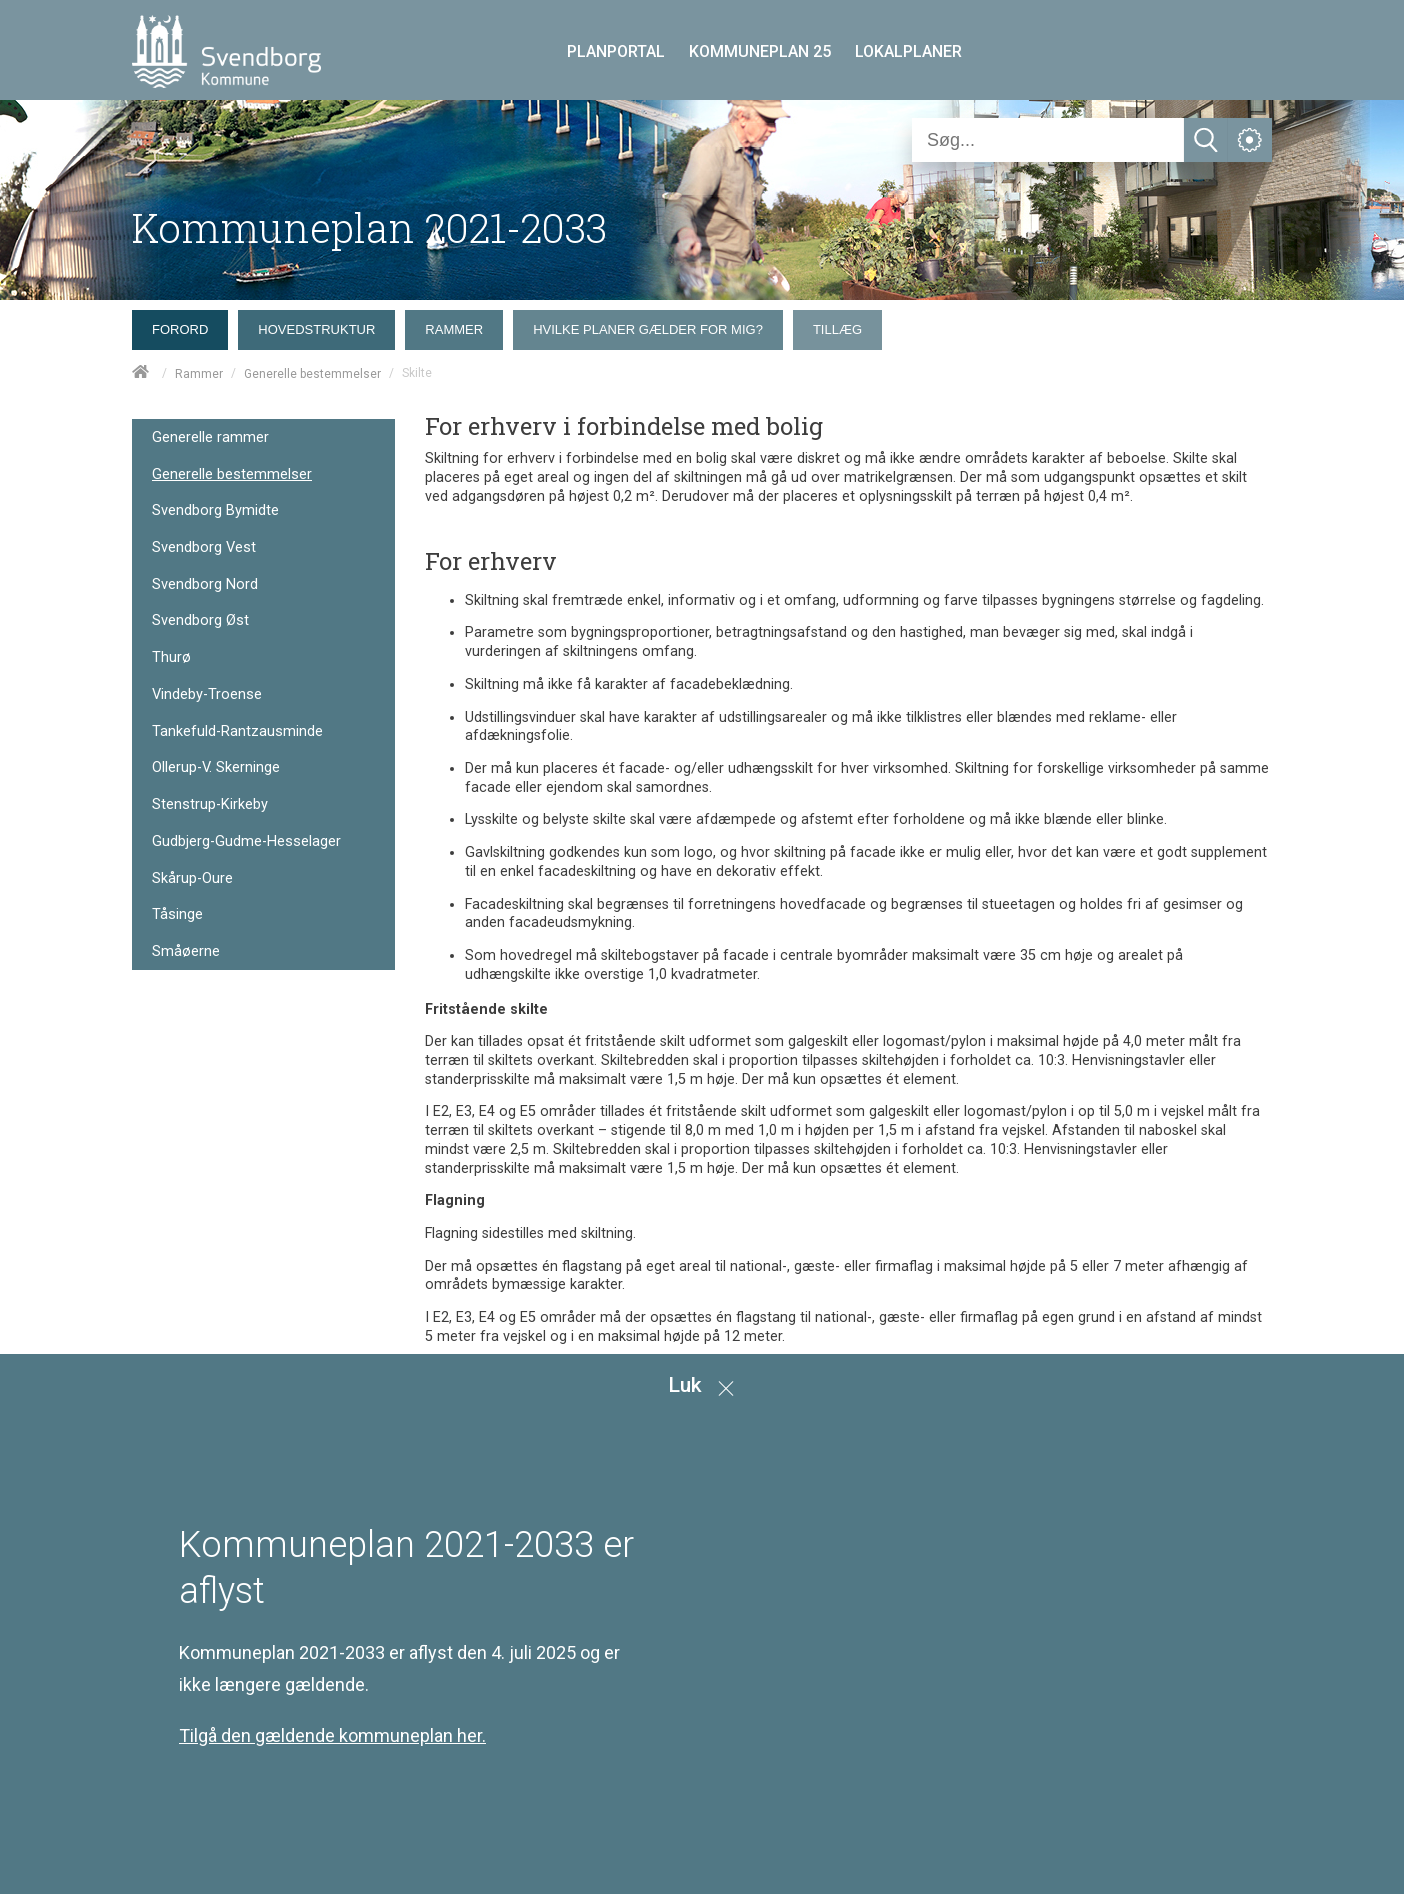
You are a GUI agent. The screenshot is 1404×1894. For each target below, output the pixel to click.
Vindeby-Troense (207, 694)
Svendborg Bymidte (215, 510)
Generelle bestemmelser (312, 374)
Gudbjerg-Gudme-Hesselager (246, 841)
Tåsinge (177, 914)
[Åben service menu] (1250, 140)
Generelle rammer (210, 437)
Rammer (199, 374)
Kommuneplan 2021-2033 (369, 227)
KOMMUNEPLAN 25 (760, 51)
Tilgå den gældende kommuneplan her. (332, 1735)
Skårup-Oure (192, 878)
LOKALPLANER (908, 51)
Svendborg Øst (200, 620)
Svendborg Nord (205, 584)
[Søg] (1048, 140)
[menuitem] (185, 325)
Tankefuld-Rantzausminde (237, 731)
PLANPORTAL (616, 51)
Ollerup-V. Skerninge (216, 767)
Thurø (171, 657)
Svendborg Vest (204, 547)
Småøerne (186, 951)
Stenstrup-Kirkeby (210, 804)
